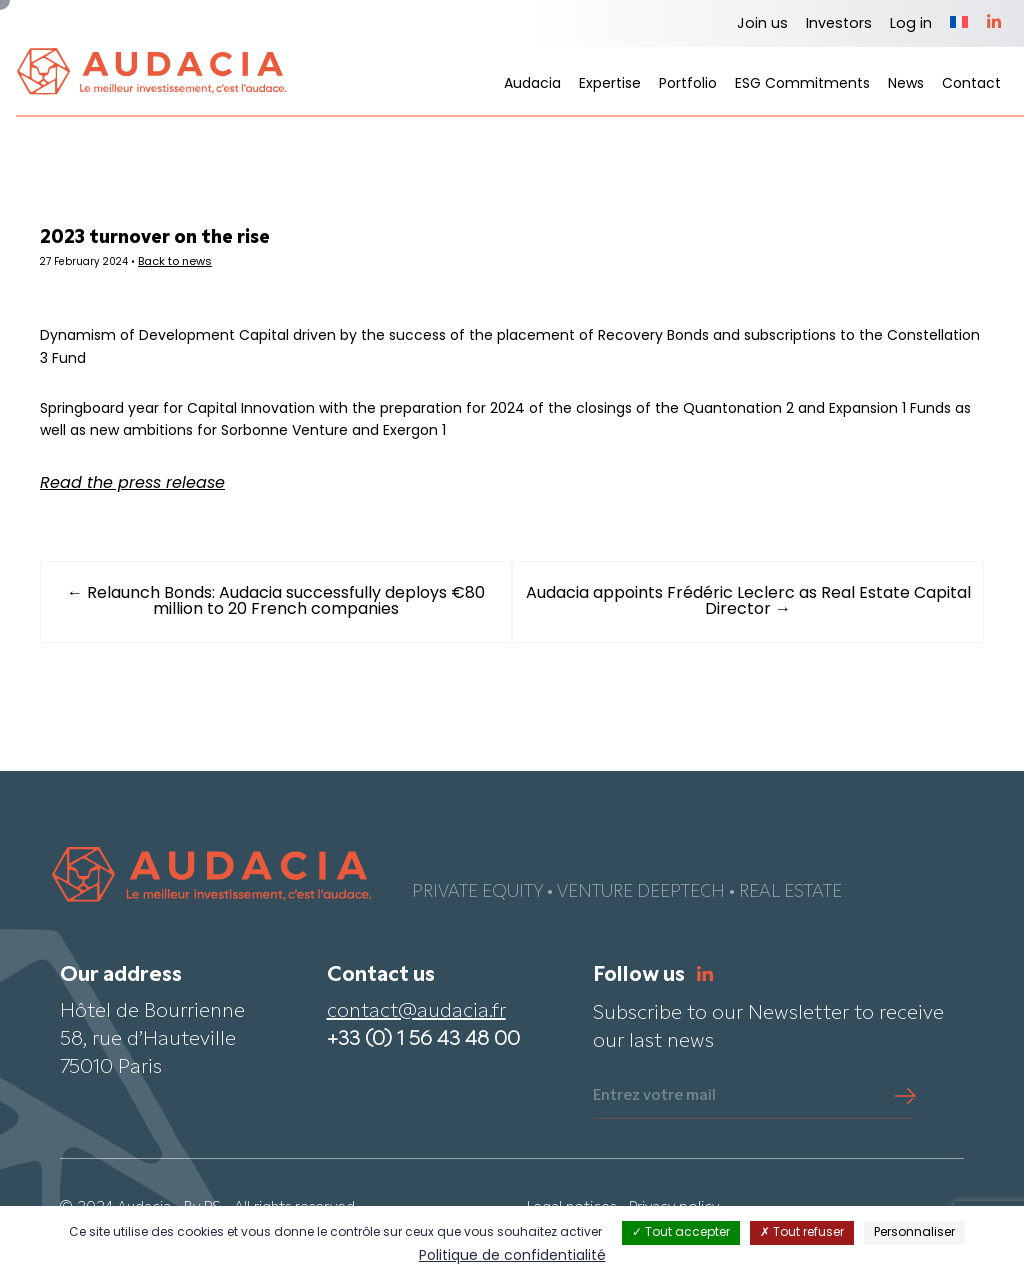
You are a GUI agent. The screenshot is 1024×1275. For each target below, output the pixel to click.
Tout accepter (681, 1233)
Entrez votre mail (654, 1121)
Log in (911, 24)
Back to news (217, 265)
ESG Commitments (802, 84)
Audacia (532, 84)
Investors (839, 24)
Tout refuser (802, 1233)
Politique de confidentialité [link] (512, 1256)
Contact (971, 84)
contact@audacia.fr (416, 1037)
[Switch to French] (959, 24)
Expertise (610, 84)
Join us (762, 24)
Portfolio (688, 84)
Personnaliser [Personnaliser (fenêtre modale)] (914, 1233)
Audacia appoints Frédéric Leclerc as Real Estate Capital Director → (732, 627)
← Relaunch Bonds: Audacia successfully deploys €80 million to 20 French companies (292, 627)
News (906, 84)
